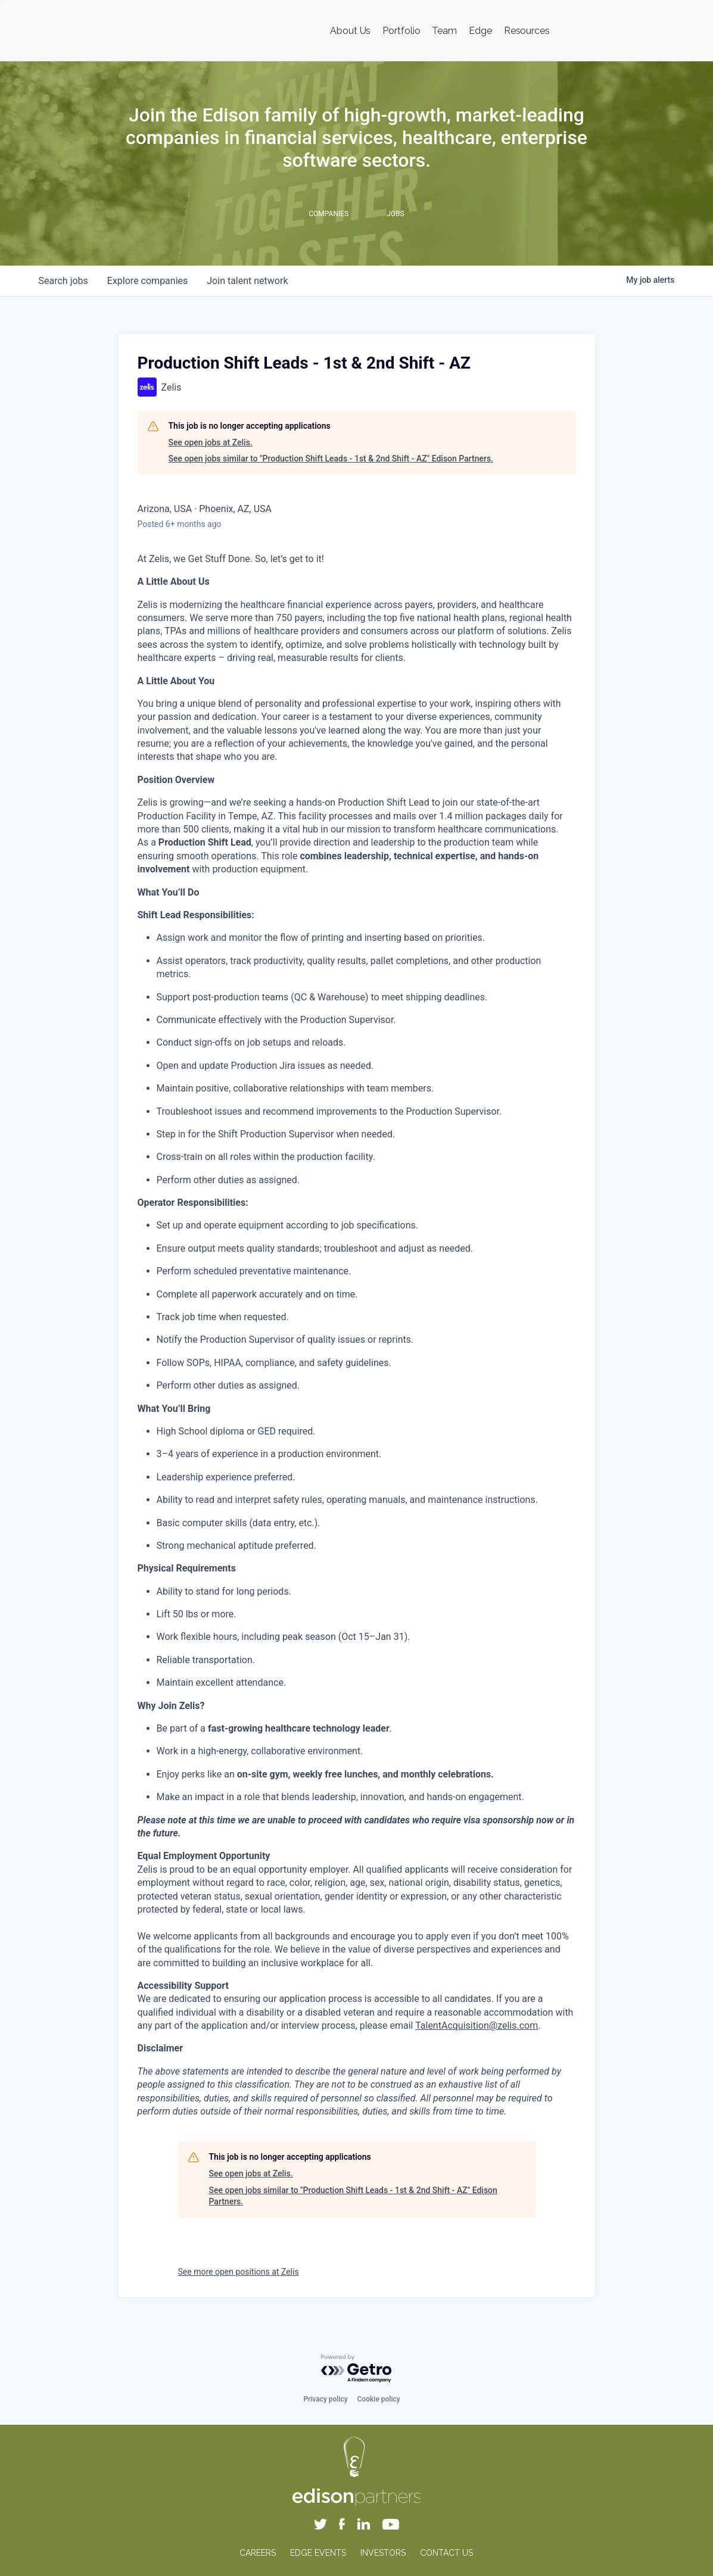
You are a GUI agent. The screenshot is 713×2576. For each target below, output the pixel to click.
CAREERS (257, 2553)
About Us (350, 30)
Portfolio (401, 30)
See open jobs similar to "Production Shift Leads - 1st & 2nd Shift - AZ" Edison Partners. (331, 458)
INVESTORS (383, 2553)
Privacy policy (325, 2399)
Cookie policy (378, 2399)
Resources (527, 30)
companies (147, 280)
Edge (480, 30)
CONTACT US (446, 2553)
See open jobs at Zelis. (211, 442)
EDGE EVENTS (318, 2553)
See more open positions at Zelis (238, 2271)
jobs (63, 280)
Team (444, 30)
